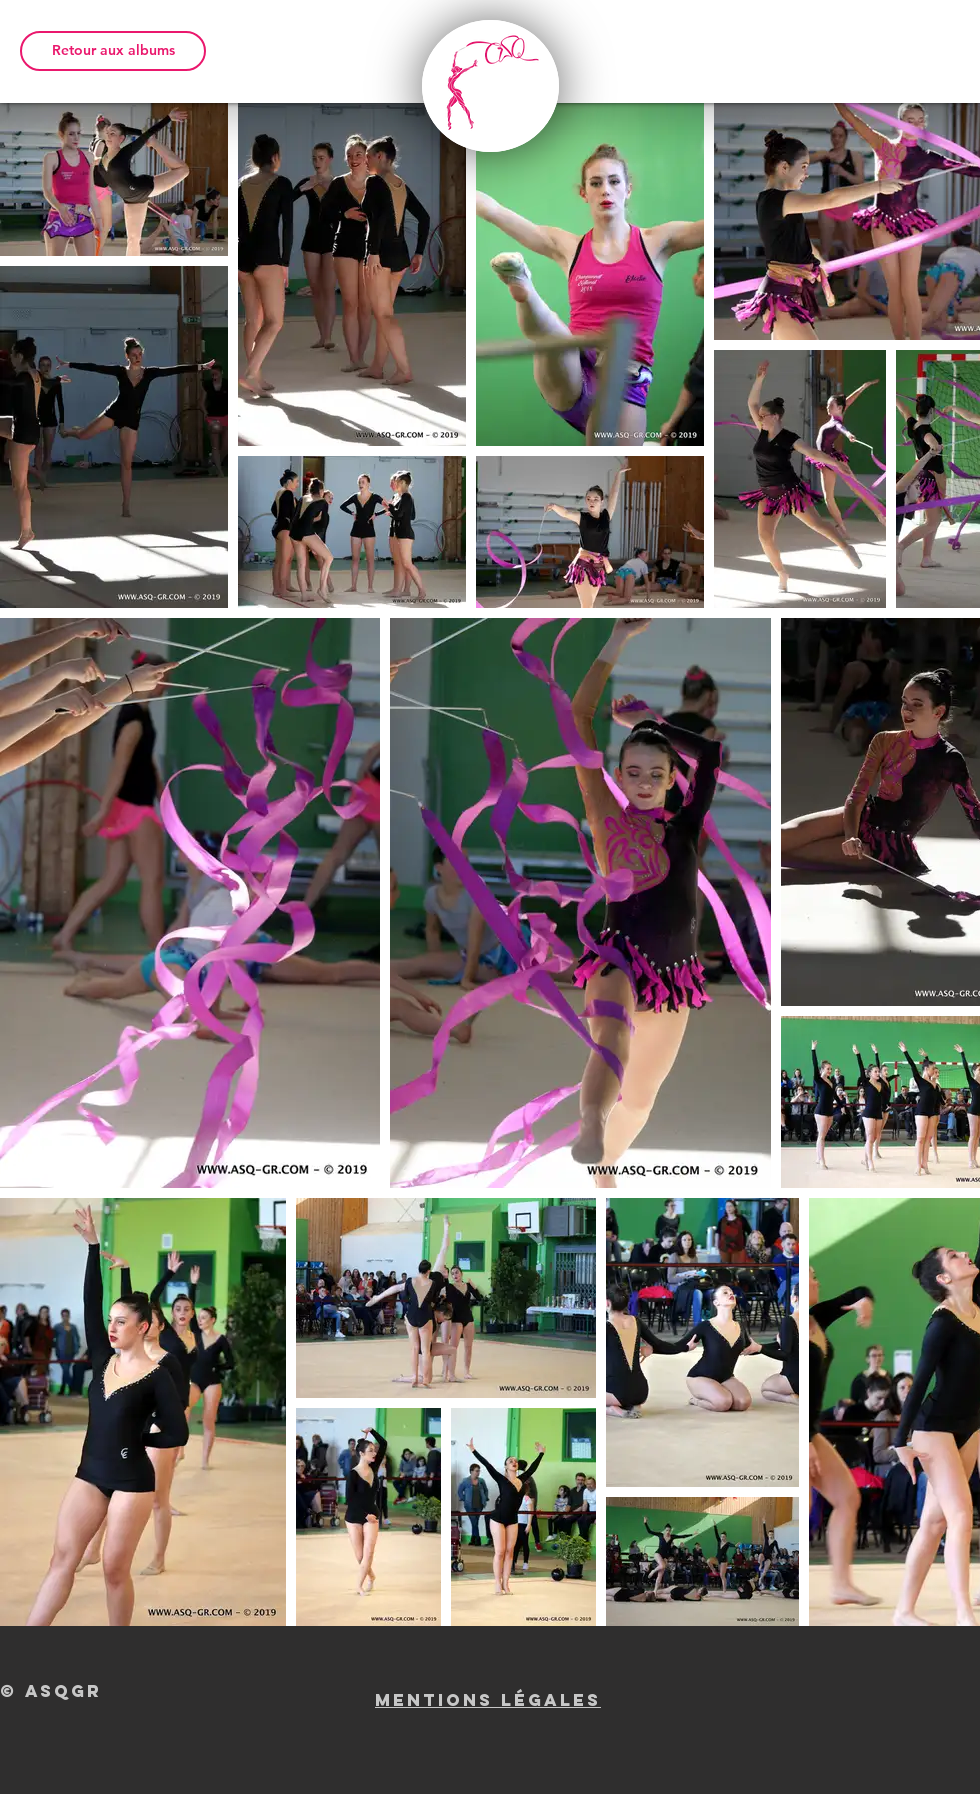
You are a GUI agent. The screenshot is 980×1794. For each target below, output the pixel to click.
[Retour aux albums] (113, 51)
